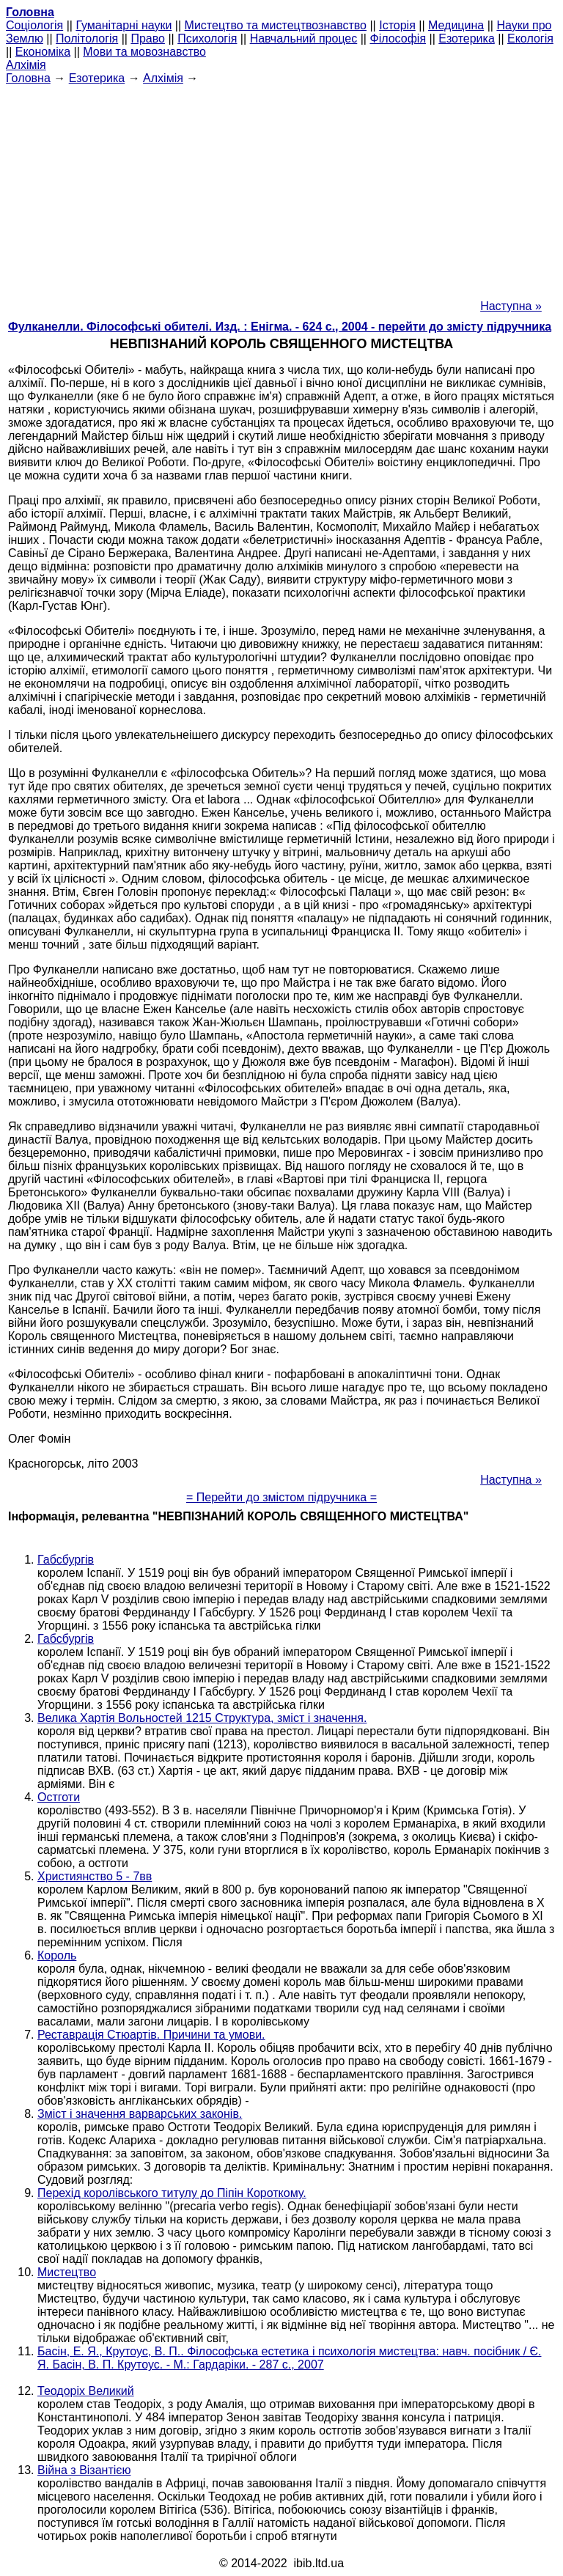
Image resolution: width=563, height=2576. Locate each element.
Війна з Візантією (83, 2470)
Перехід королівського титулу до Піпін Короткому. (171, 2193)
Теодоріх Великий (85, 2391)
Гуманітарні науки (124, 25)
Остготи (58, 1797)
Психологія (207, 38)
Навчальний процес (304, 38)
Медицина (456, 25)
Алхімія (26, 65)
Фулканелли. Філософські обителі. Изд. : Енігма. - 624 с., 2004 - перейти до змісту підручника (279, 326)
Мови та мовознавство (144, 51)
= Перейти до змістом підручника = (281, 1497)
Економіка (42, 51)
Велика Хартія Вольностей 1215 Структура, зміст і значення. (202, 1718)
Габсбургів (65, 1559)
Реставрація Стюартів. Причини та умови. (151, 2034)
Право (147, 38)
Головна (28, 78)
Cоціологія (34, 25)
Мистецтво (66, 2272)
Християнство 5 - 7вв (94, 1876)
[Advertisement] (281, 187)
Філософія (397, 38)
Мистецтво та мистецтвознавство (276, 25)
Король (56, 1955)
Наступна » (511, 306)
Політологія (87, 38)
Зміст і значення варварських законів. (139, 2114)
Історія (397, 25)
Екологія (530, 38)
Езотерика (466, 38)
